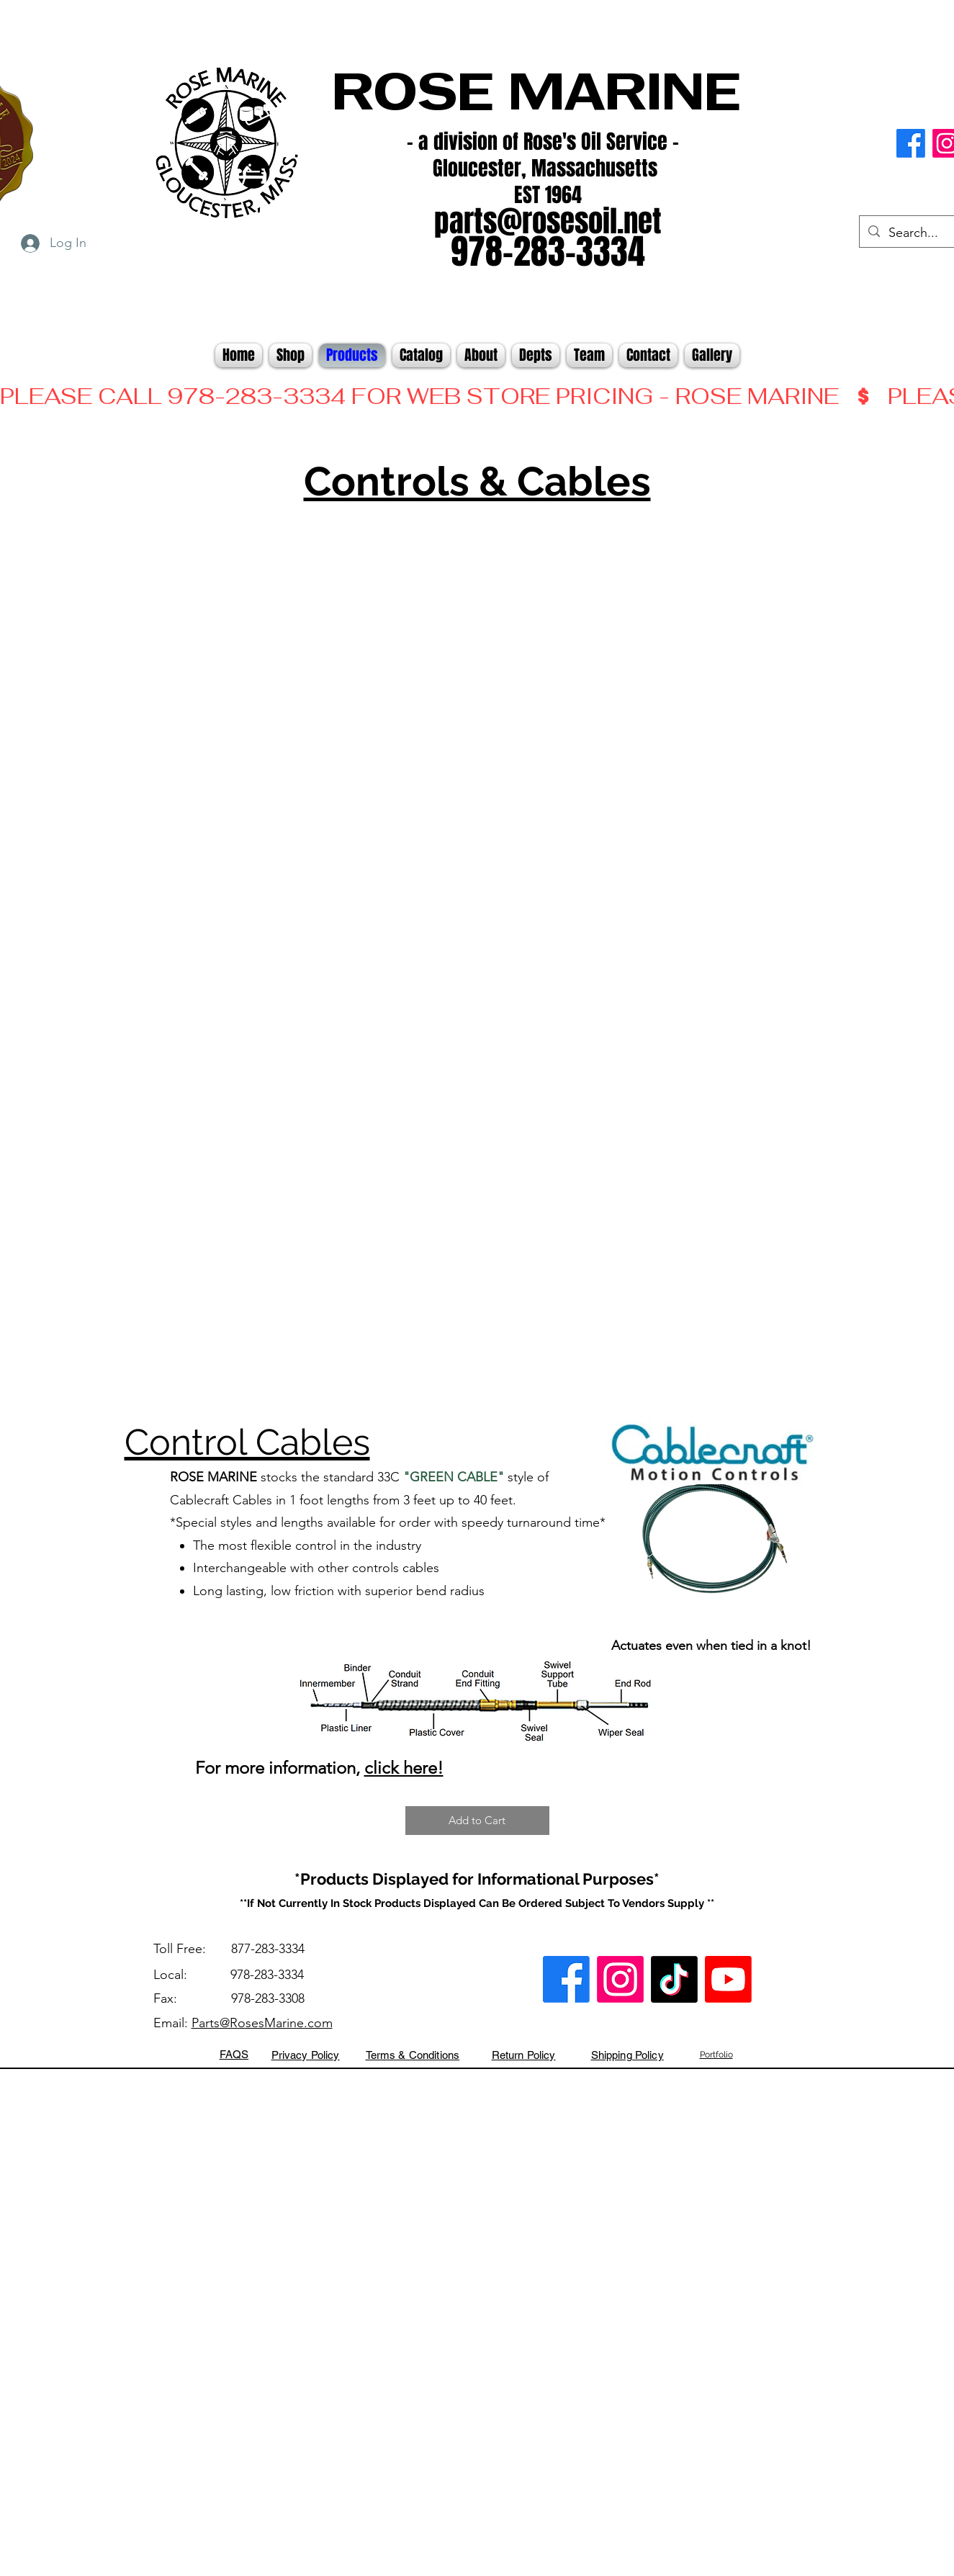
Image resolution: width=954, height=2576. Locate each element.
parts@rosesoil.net (548, 221)
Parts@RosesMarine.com (262, 2023)
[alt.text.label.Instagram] (620, 1979)
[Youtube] (728, 1979)
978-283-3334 (267, 1975)
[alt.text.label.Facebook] (910, 143)
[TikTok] (674, 1979)
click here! (404, 1767)
